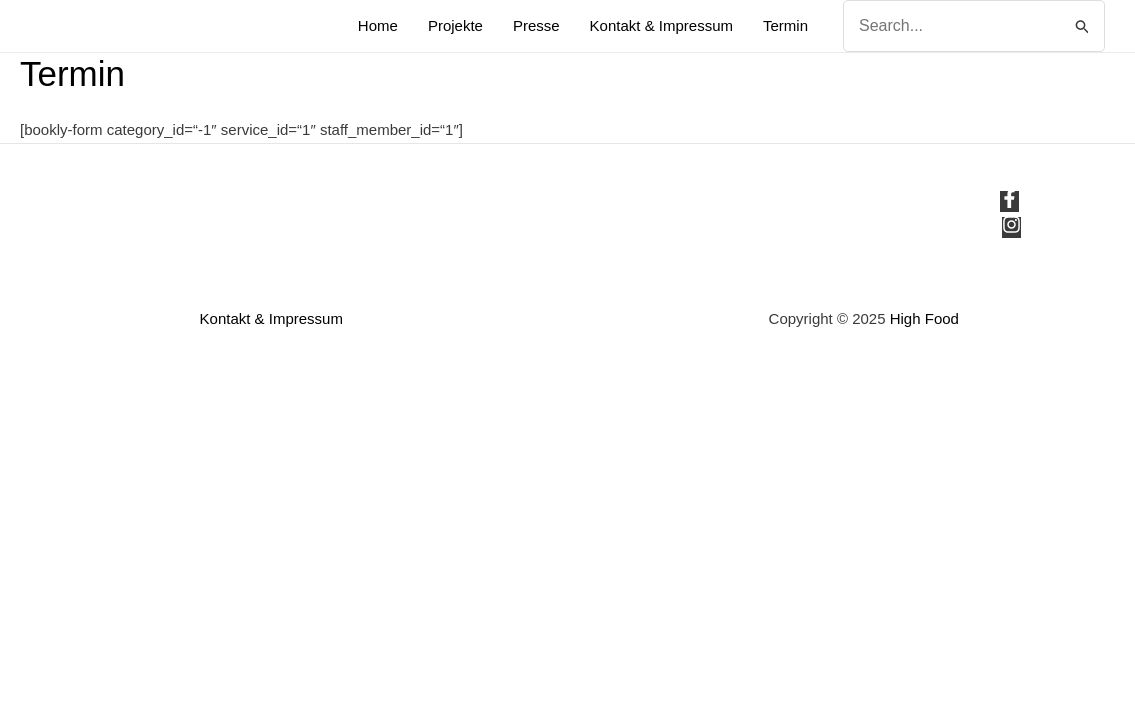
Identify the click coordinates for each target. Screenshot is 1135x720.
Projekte (455, 25)
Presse (536, 25)
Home (378, 25)
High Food (924, 318)
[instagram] (1011, 228)
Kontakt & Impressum (661, 25)
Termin (785, 25)
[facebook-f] (1012, 202)
